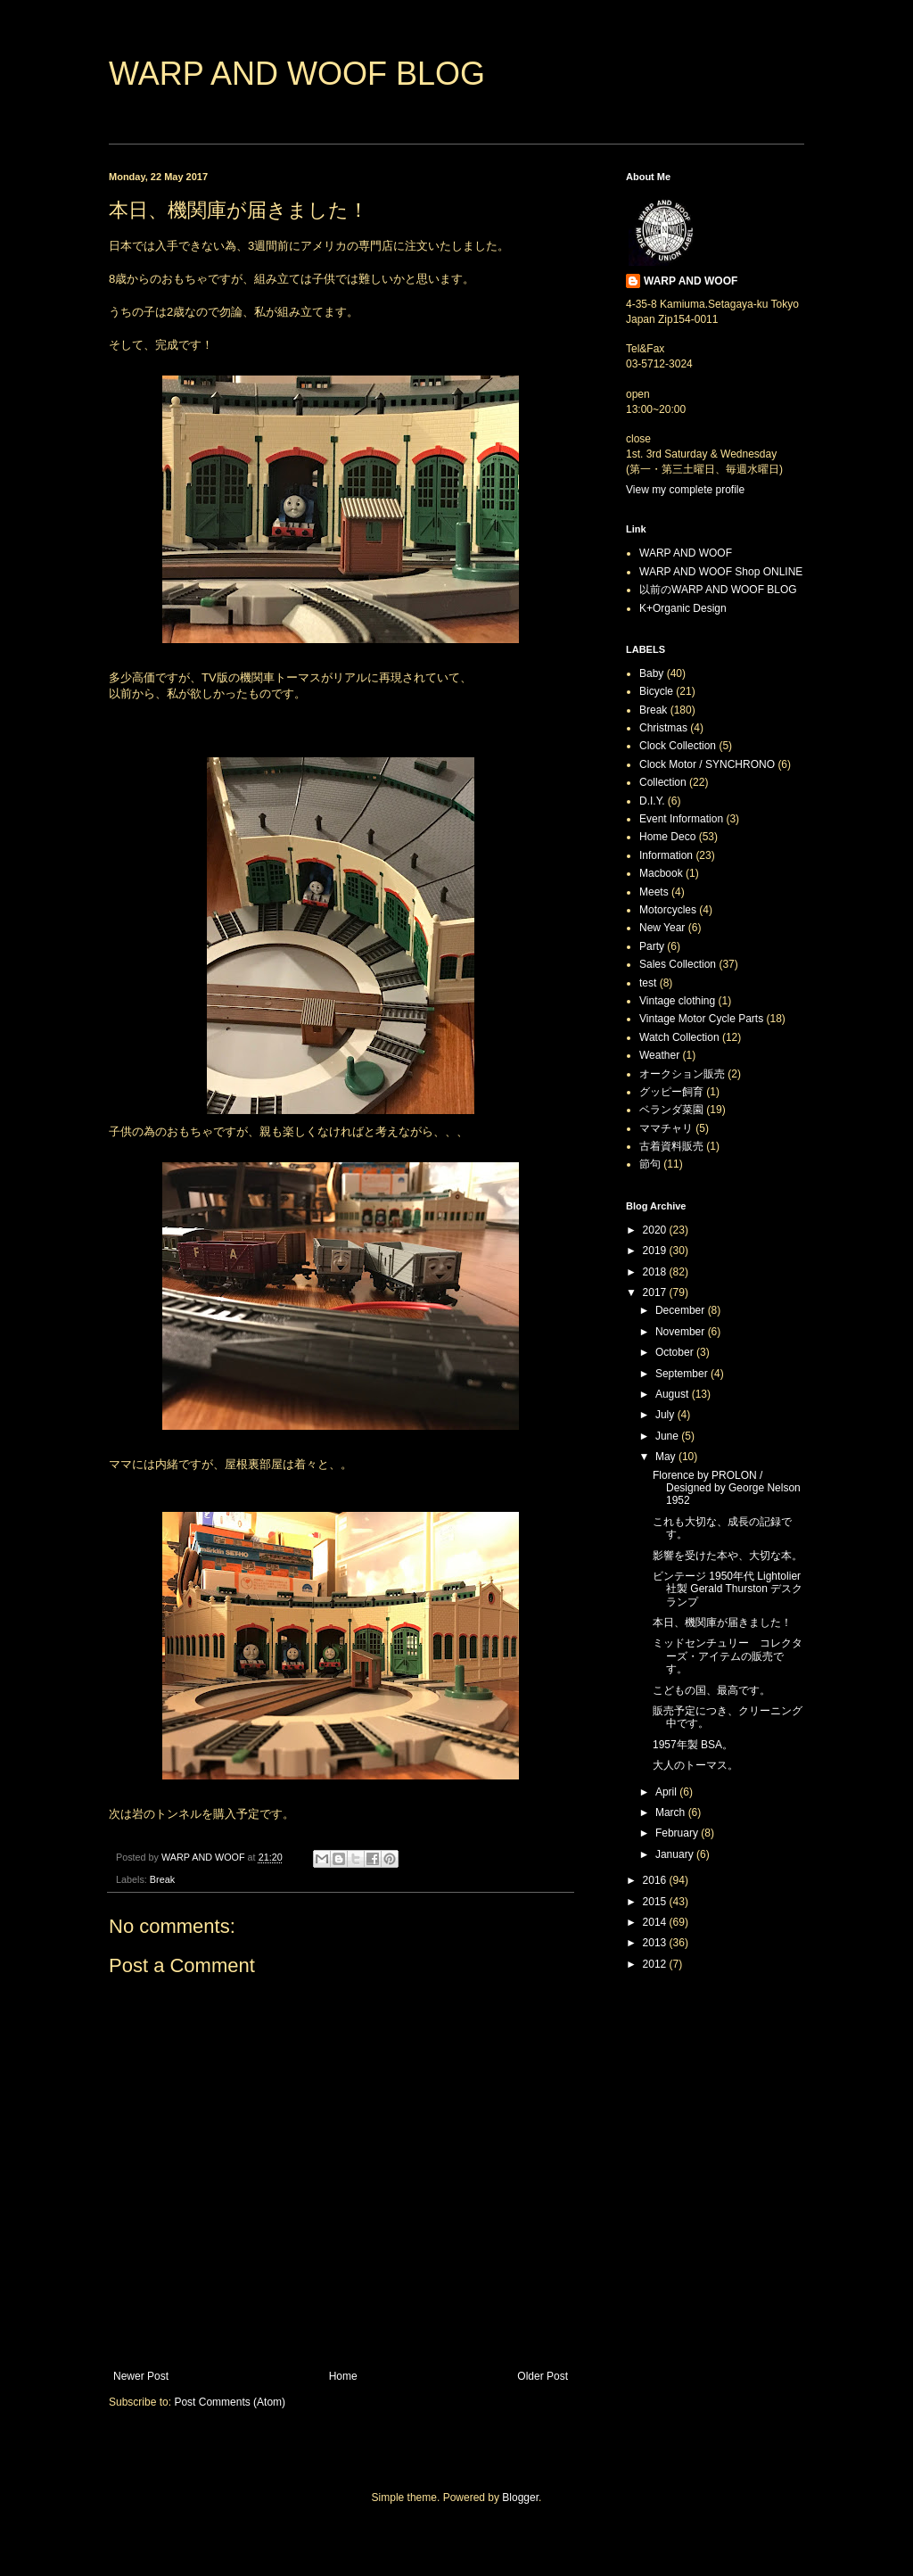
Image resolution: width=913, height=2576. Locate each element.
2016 (656, 1880)
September (683, 1373)
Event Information (681, 819)
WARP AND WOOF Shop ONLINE (720, 572)
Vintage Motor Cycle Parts (701, 1018)
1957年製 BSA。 (693, 1744)
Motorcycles (667, 910)
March (671, 1812)
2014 (656, 1922)
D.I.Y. (651, 801)
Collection (663, 782)
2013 (656, 1942)
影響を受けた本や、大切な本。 (727, 1555)
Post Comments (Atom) (229, 2402)
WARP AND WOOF (690, 281)
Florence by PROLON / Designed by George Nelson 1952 (727, 1488)
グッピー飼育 (671, 1092)
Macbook (661, 873)
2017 (656, 1292)
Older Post (542, 2376)
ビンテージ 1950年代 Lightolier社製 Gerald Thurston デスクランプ (727, 1589)
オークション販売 (682, 1074)
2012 (656, 1964)
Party (651, 946)
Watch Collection (679, 1037)
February (678, 1833)
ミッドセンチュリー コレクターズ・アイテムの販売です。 (727, 1656)
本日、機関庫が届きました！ (722, 1622)
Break (162, 1879)
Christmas (663, 728)
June (668, 1436)
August (673, 1394)
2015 (656, 1901)
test (647, 983)
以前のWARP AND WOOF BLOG (718, 589)
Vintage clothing (677, 1001)
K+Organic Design (683, 608)
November (681, 1331)
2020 (656, 1230)
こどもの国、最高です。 (711, 1690)
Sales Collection (677, 964)
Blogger (520, 2497)
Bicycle (656, 691)
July (666, 1414)
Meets (654, 892)
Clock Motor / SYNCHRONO (707, 764)
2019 (656, 1250)
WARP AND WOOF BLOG (297, 73)
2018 (656, 1272)
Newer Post (141, 2376)
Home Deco (667, 836)
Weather (659, 1055)
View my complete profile (685, 489)
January (675, 1854)
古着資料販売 (671, 1146)
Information (666, 855)
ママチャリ (666, 1128)
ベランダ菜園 (671, 1109)
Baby (651, 673)
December (681, 1310)
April (667, 1792)
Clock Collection (677, 745)
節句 (650, 1164)
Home (343, 2376)
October (675, 1352)
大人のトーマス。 (695, 1765)
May (667, 1456)
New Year (662, 927)
